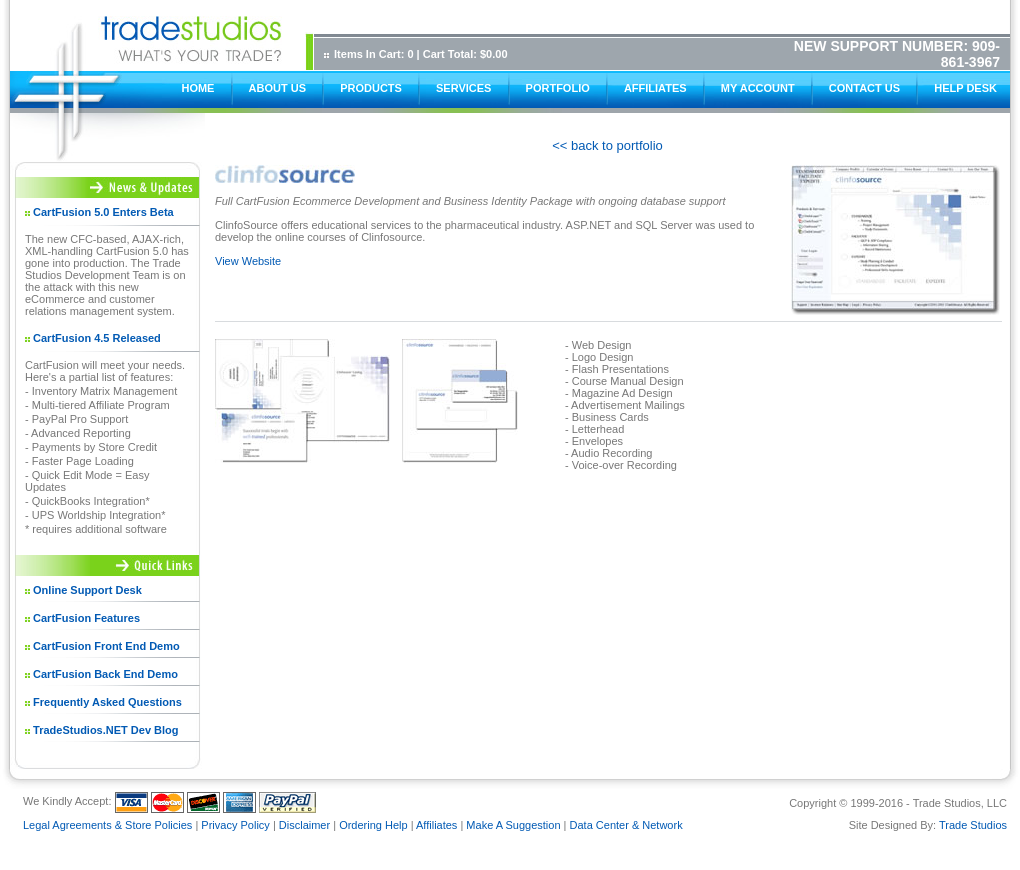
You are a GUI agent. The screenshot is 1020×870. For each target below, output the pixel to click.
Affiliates (436, 825)
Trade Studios (973, 825)
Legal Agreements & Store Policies (107, 825)
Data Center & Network (626, 825)
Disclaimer (304, 825)
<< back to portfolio (607, 145)
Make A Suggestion (513, 825)
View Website (248, 261)
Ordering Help (373, 825)
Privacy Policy (235, 825)
